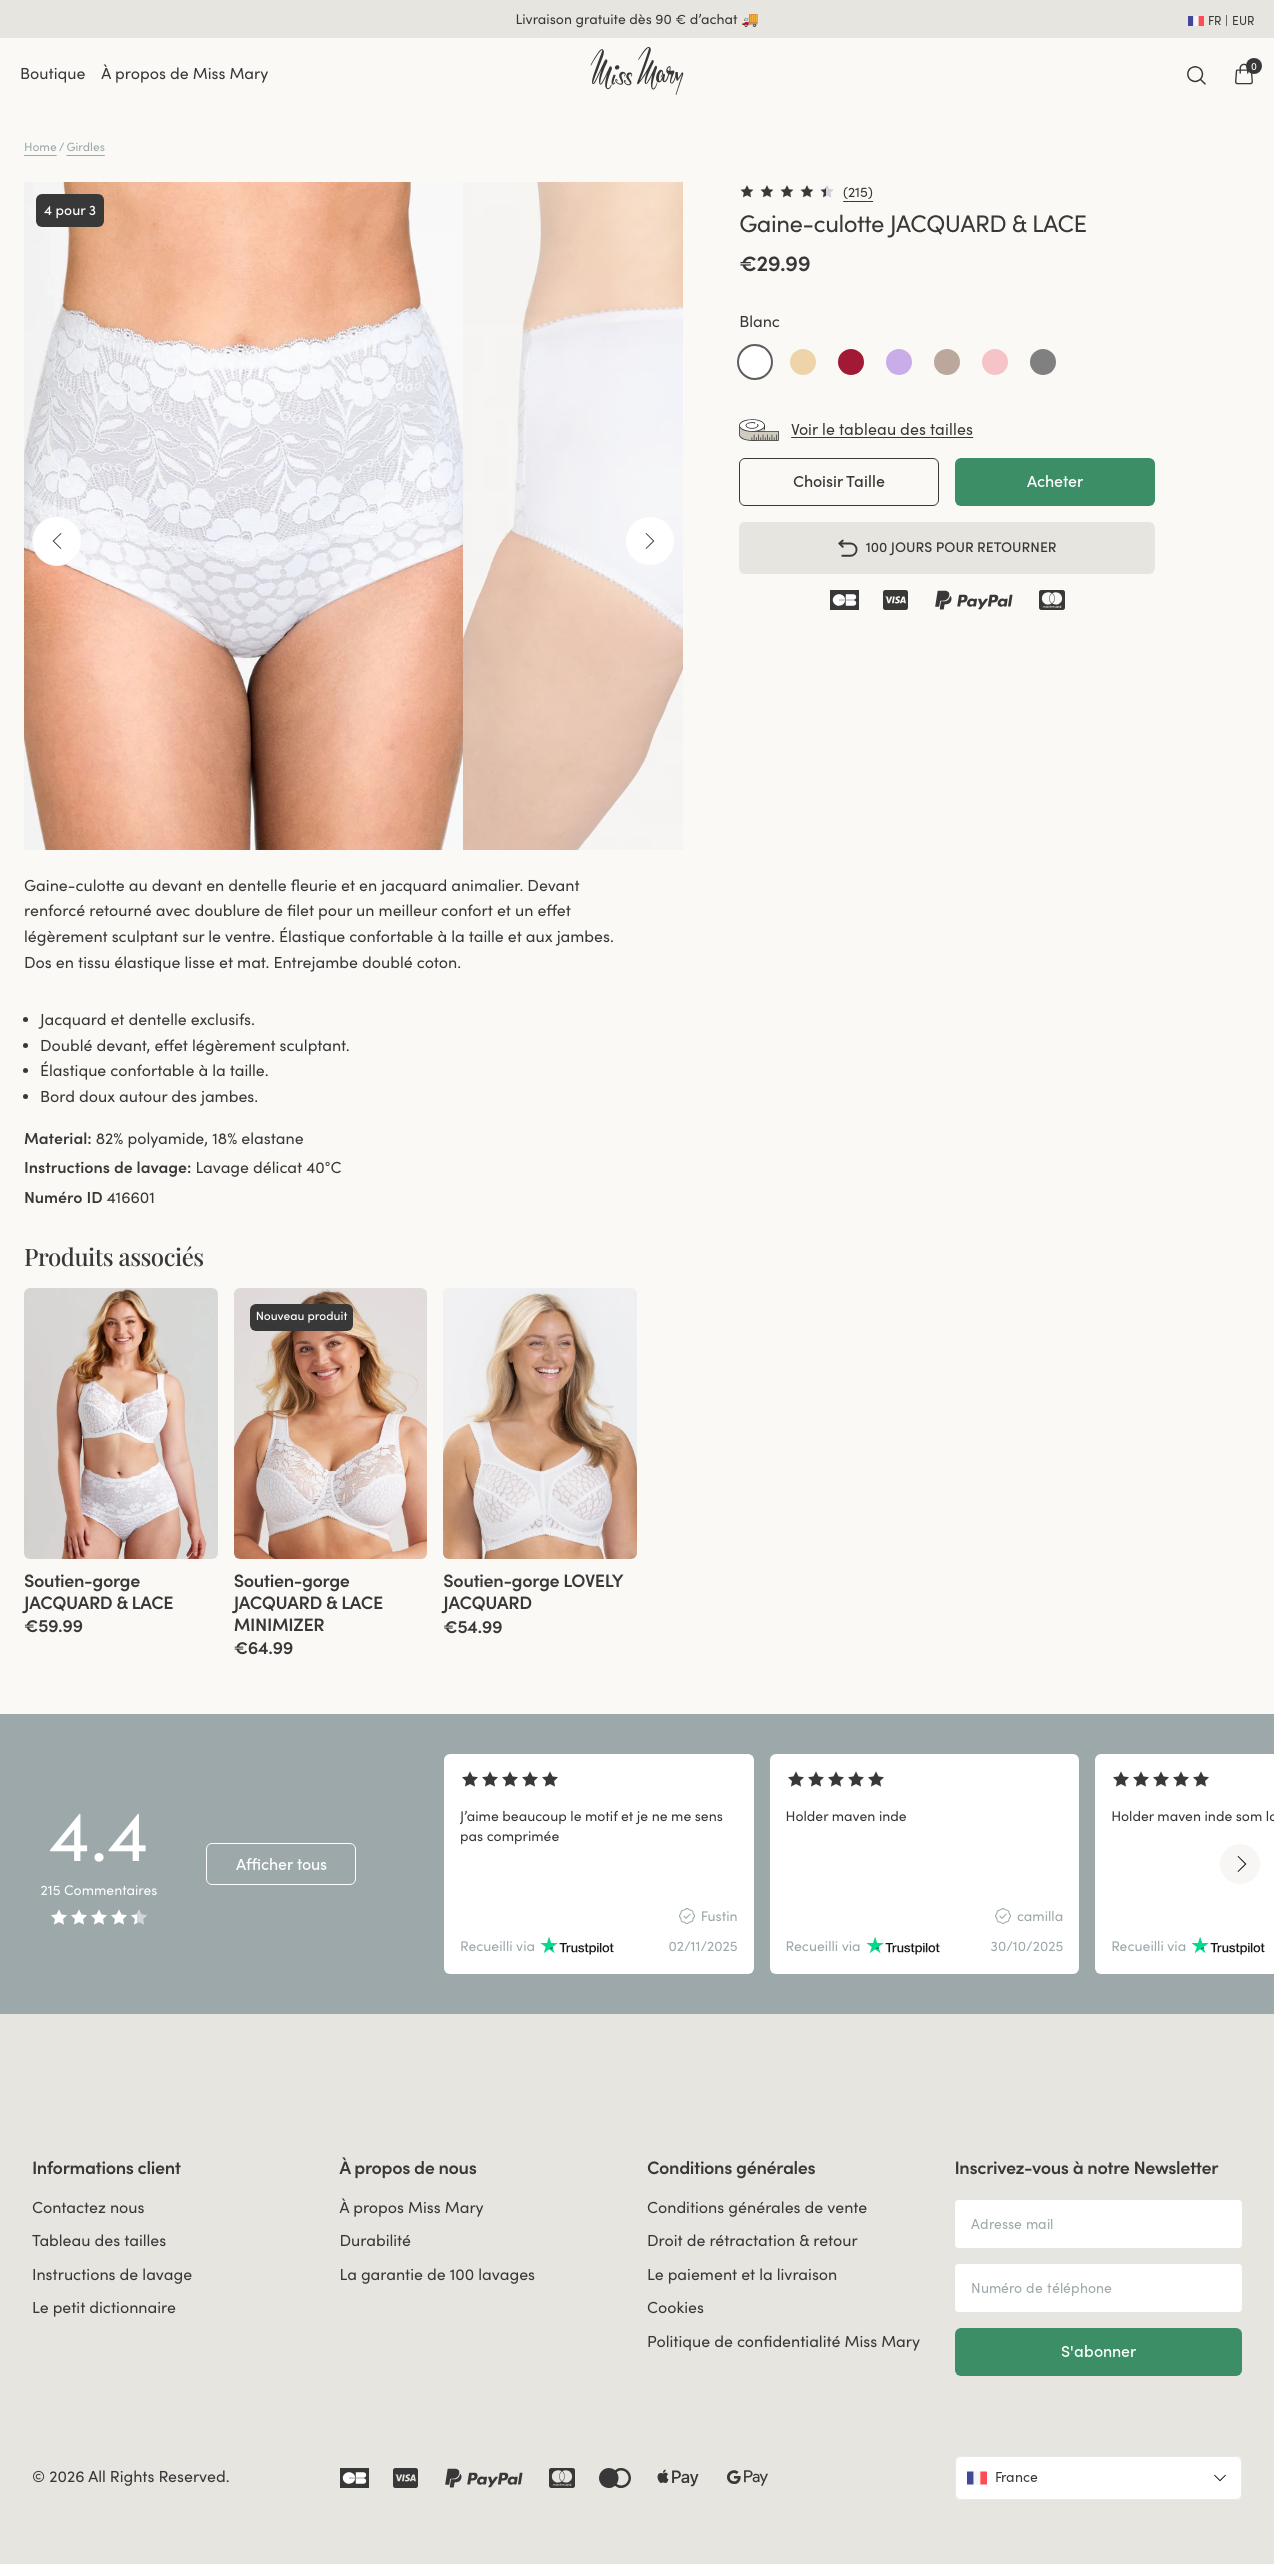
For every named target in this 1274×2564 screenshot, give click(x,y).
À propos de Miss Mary (184, 74)
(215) (858, 192)
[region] (843, 1864)
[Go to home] (636, 71)
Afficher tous (281, 1864)
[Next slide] (1240, 1864)
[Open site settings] (1221, 19)
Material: (58, 1139)
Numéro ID (63, 1198)
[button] (755, 362)
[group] (121, 1423)
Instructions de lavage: (107, 1168)
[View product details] (121, 1597)
